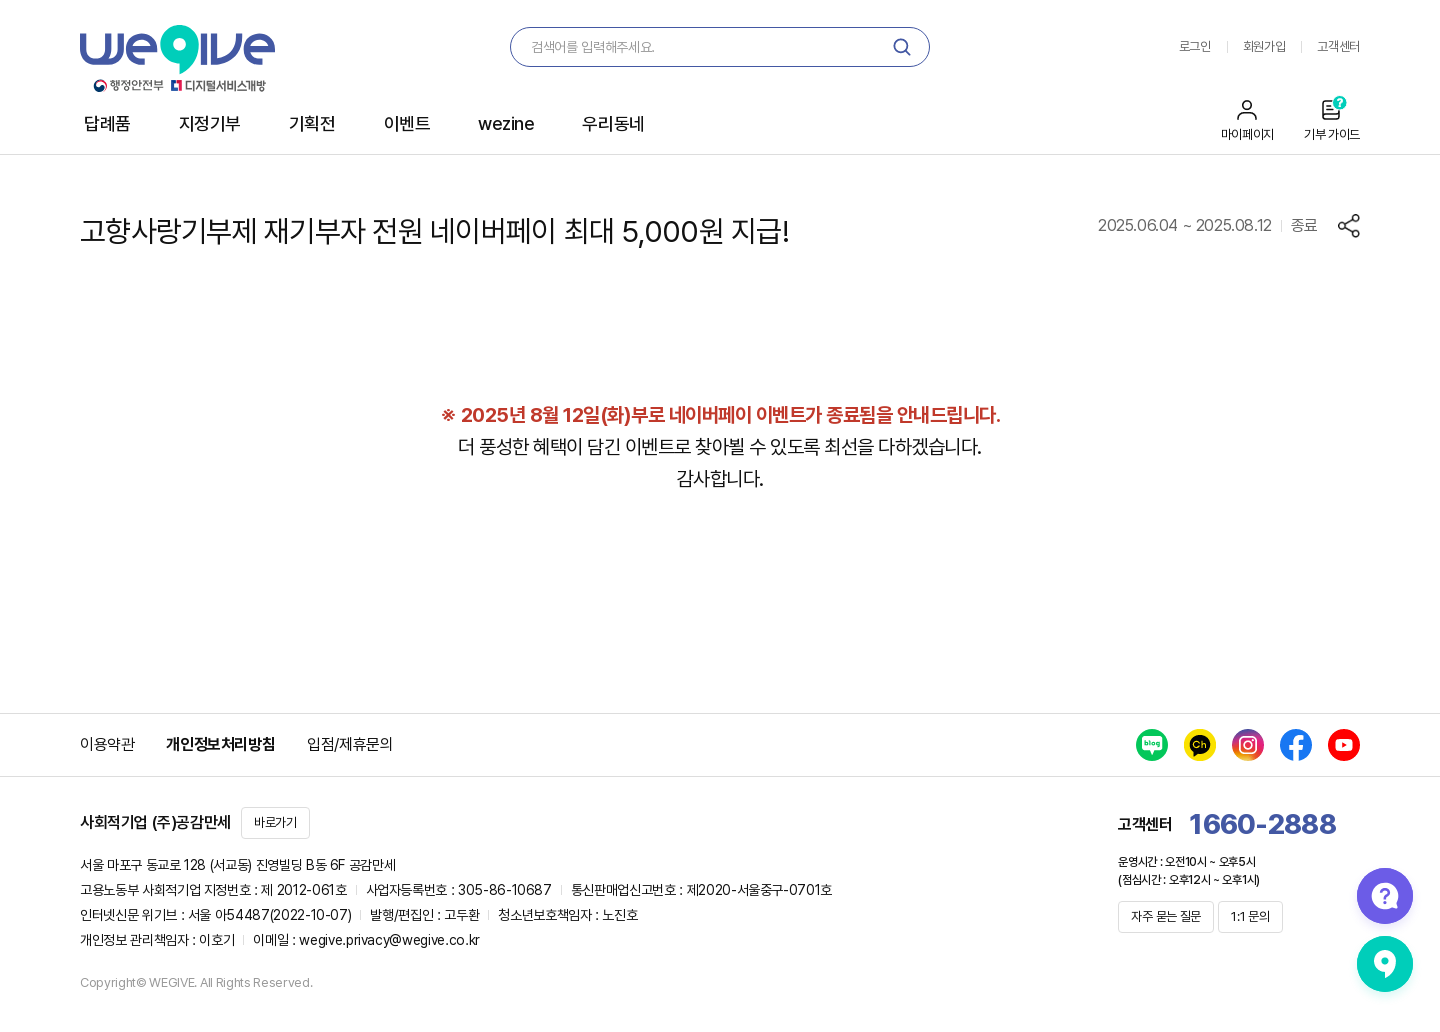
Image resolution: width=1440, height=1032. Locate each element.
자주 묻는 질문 (1166, 916)
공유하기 (1349, 226)
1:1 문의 (1250, 916)
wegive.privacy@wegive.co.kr (389, 940)
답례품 (107, 123)
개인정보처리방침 (220, 744)
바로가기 (275, 822)
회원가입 (1264, 46)
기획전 (312, 123)
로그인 (1195, 46)
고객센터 (1338, 46)
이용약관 (107, 744)
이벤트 (407, 123)
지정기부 (210, 123)
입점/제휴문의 (350, 744)
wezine (506, 123)
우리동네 (613, 123)
